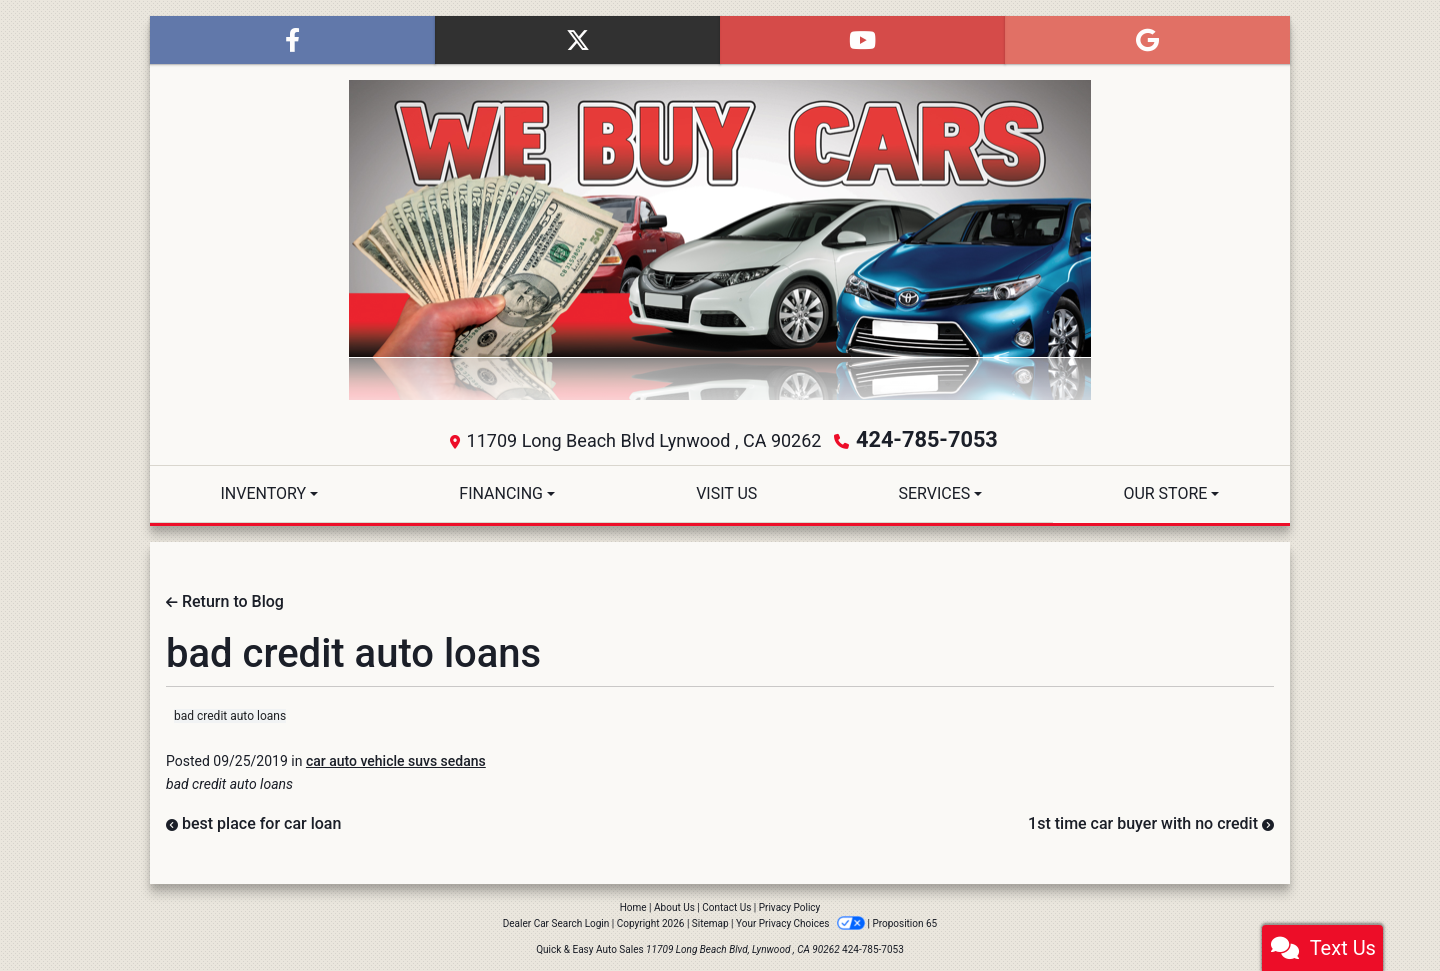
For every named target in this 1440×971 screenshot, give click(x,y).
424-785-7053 (927, 439)
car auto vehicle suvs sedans (396, 758)
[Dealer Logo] (720, 240)
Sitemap (710, 920)
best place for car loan (253, 820)
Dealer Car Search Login (556, 920)
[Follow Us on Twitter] (577, 40)
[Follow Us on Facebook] (292, 40)
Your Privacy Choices (801, 920)
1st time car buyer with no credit (1151, 820)
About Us (674, 904)
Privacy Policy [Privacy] (790, 904)
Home (633, 904)
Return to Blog (225, 598)
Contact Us (726, 904)
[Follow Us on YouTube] (862, 40)
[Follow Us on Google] (1147, 40)
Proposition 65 (904, 920)
